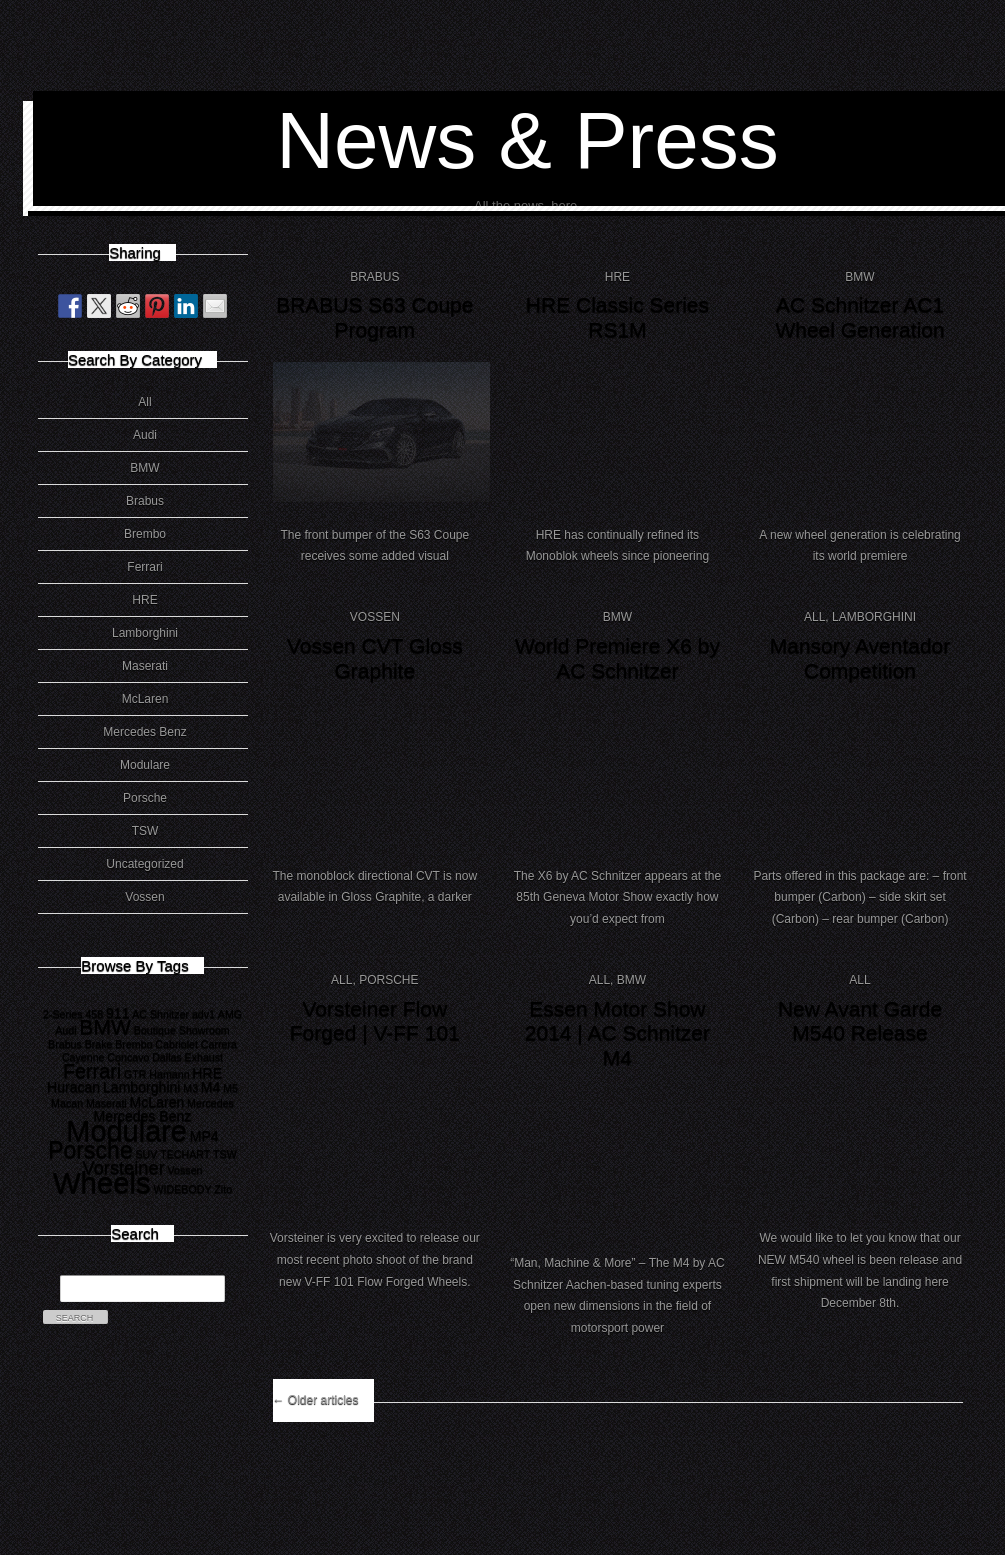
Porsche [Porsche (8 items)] (90, 1150)
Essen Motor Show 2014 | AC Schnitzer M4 (617, 1033)
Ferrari (144, 567)
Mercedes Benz (144, 732)
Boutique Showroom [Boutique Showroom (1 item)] (182, 1030)
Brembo (145, 534)
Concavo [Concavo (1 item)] (128, 1057)
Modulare (145, 765)
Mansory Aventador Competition (860, 658)
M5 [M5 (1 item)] (230, 1088)
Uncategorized (144, 864)
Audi (145, 435)
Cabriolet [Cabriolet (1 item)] (176, 1044)
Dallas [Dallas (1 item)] (167, 1057)
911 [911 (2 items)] (118, 1013)
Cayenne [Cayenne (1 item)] (83, 1057)
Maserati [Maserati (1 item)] (106, 1103)
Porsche (145, 798)
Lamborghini (145, 633)
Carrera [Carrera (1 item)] (219, 1044)
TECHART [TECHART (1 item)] (185, 1154)
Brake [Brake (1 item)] (99, 1044)
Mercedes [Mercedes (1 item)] (210, 1103)
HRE (144, 600)
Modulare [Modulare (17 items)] (126, 1131)
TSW (145, 831)
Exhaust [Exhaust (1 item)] (204, 1057)
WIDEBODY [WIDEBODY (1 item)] (183, 1189)
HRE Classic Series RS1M (617, 317)
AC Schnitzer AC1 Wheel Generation (859, 317)
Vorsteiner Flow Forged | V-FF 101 (375, 1021)
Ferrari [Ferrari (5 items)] (92, 1071)
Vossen (144, 897)
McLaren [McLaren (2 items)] (157, 1102)
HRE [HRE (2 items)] (207, 1073)
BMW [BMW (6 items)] (105, 1026)
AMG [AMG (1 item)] (230, 1014)
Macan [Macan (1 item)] (67, 1103)
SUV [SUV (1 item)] (146, 1154)
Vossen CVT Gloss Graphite (375, 658)
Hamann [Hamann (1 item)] (169, 1074)
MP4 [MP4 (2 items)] (204, 1136)
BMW (144, 468)
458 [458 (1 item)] (94, 1014)
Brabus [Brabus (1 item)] (65, 1044)
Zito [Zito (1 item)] (223, 1189)
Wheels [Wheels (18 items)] (102, 1182)
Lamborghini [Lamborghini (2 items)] (141, 1087)
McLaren (145, 699)
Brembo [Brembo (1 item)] (133, 1044)
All (144, 402)
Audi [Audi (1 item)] (65, 1030)
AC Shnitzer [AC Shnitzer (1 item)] (160, 1014)
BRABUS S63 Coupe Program (374, 317)
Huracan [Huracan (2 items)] (73, 1087)
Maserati (145, 666)
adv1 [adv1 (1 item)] (203, 1014)
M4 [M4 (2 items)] (211, 1087)
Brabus (145, 501)
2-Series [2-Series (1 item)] (63, 1014)
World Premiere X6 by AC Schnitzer (617, 658)
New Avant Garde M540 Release (860, 1021)
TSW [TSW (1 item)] (225, 1154)
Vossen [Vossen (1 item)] (185, 1170)
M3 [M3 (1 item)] (190, 1088)
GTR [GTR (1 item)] (135, 1074)
